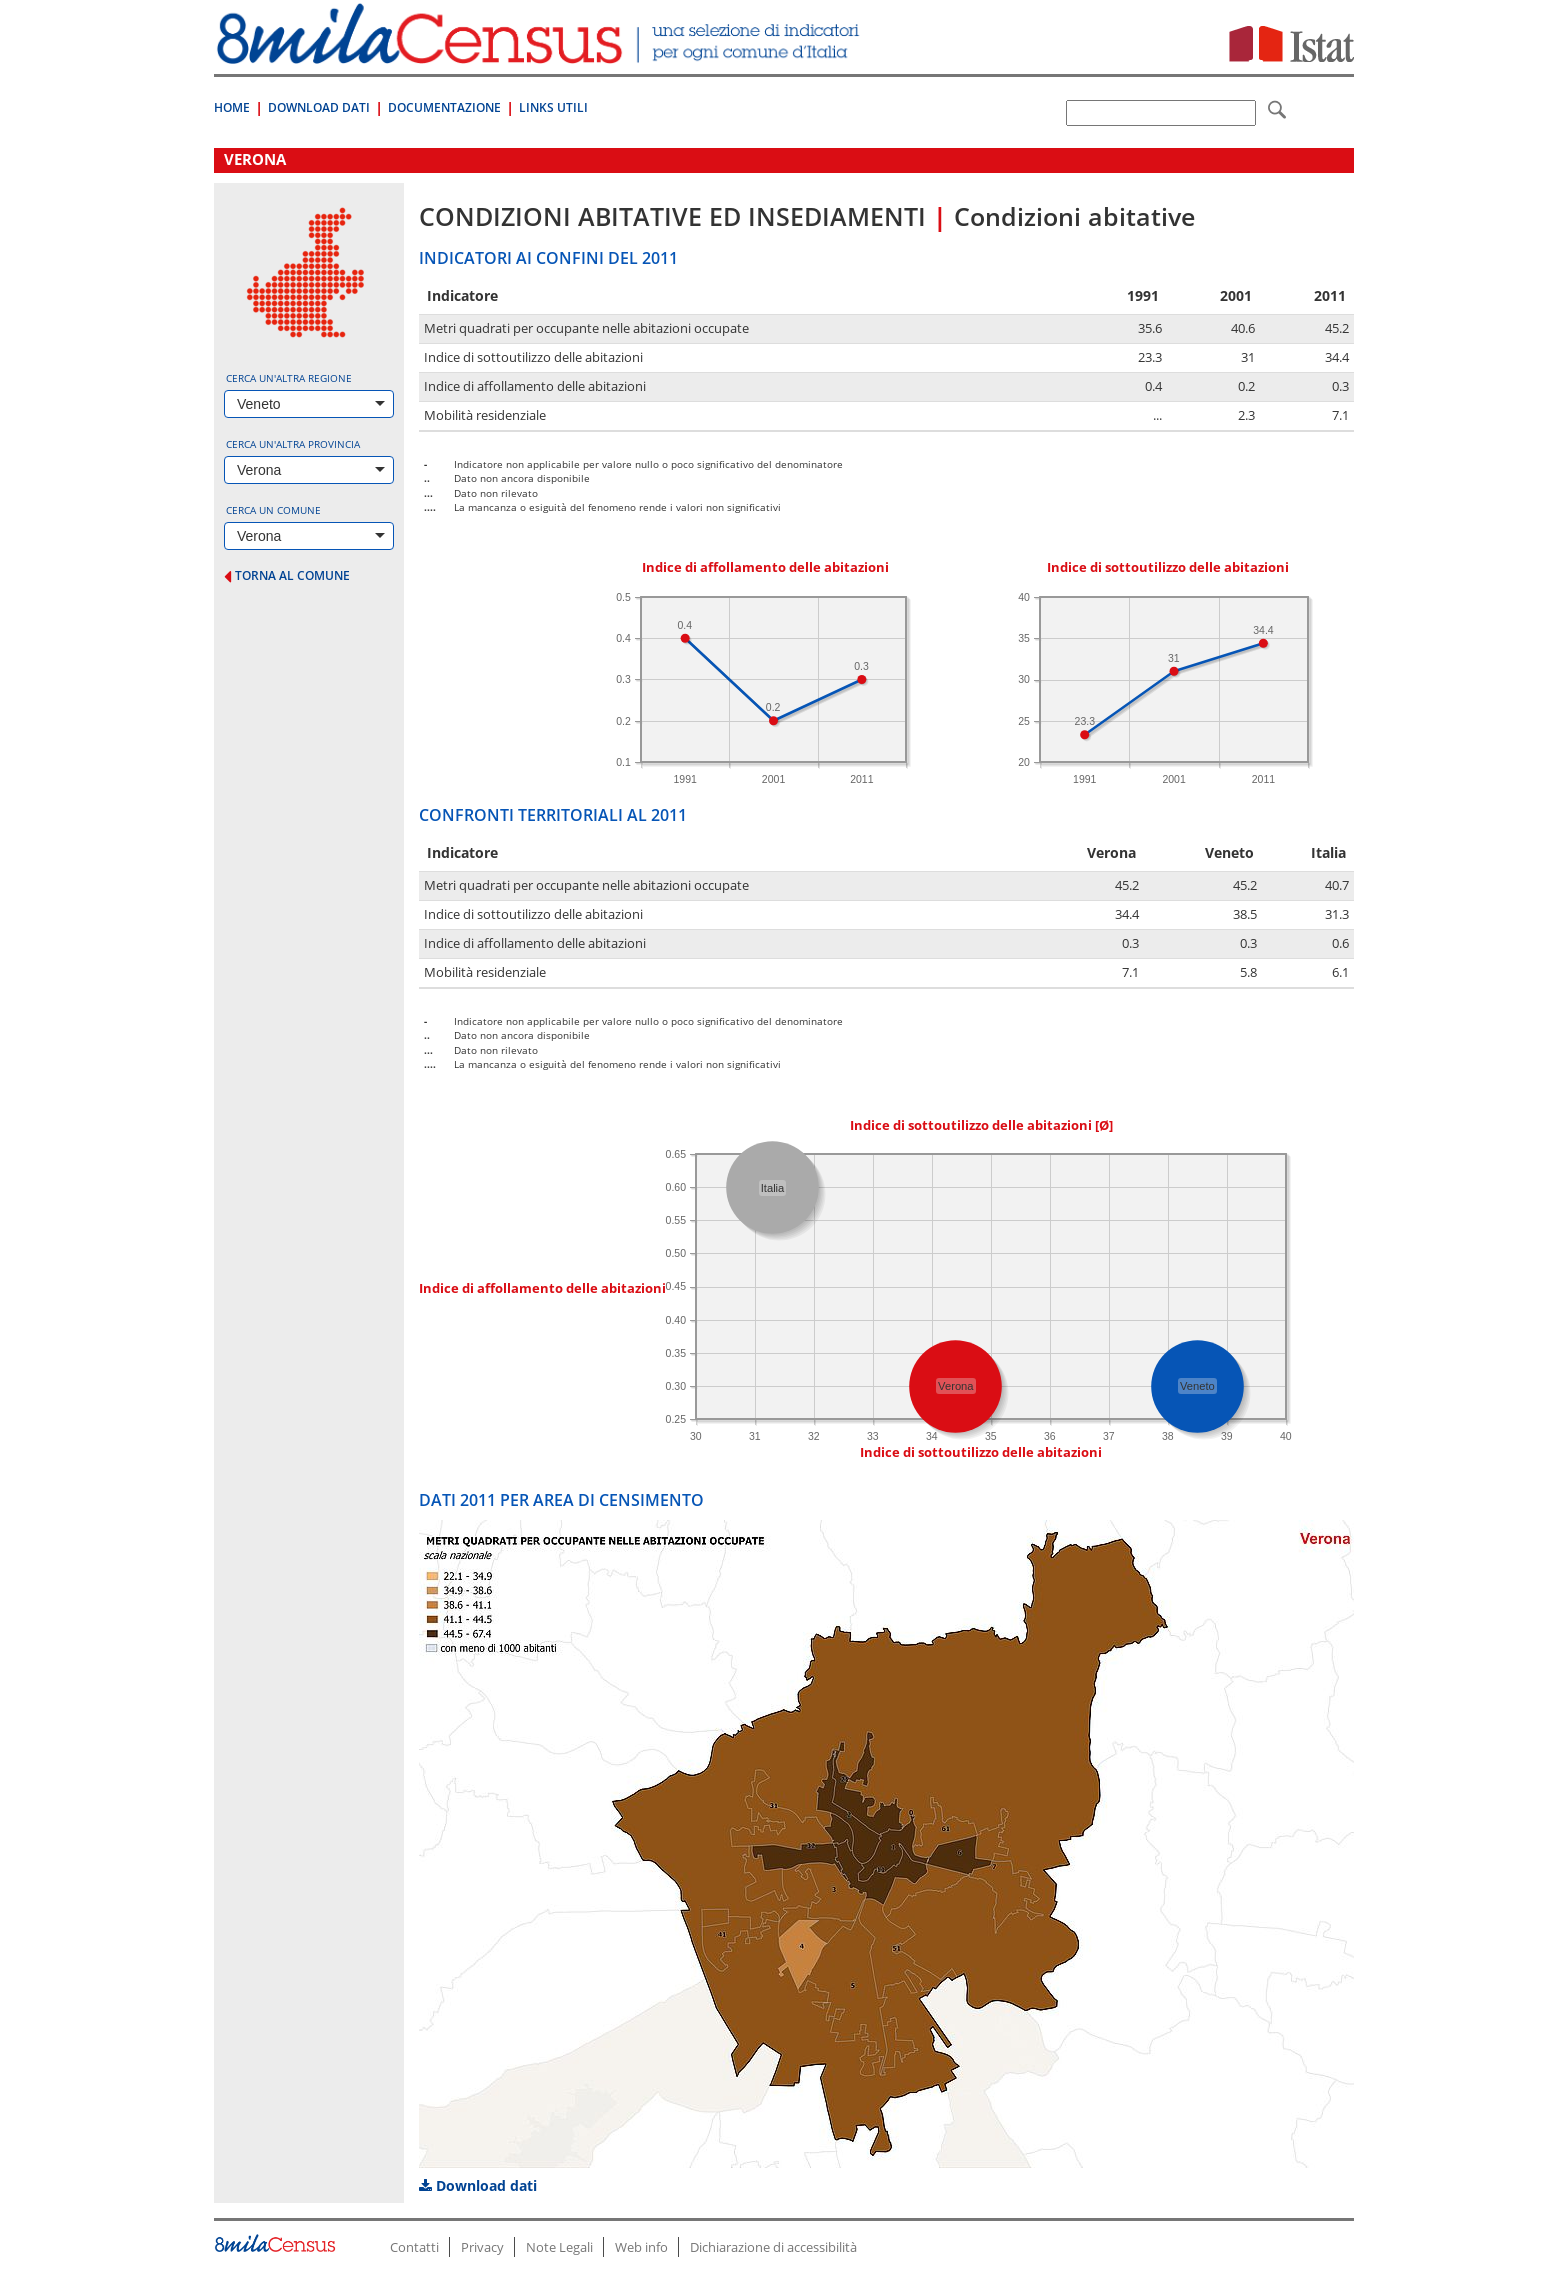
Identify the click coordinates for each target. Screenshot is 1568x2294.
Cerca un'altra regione (289, 378)
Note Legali (559, 2247)
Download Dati (319, 107)
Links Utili (553, 107)
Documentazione (444, 107)
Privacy (482, 2247)
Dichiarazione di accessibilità (773, 2247)
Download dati (478, 2185)
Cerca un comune (273, 510)
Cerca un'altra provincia (293, 444)
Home (232, 107)
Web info (641, 2247)
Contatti (414, 2247)
